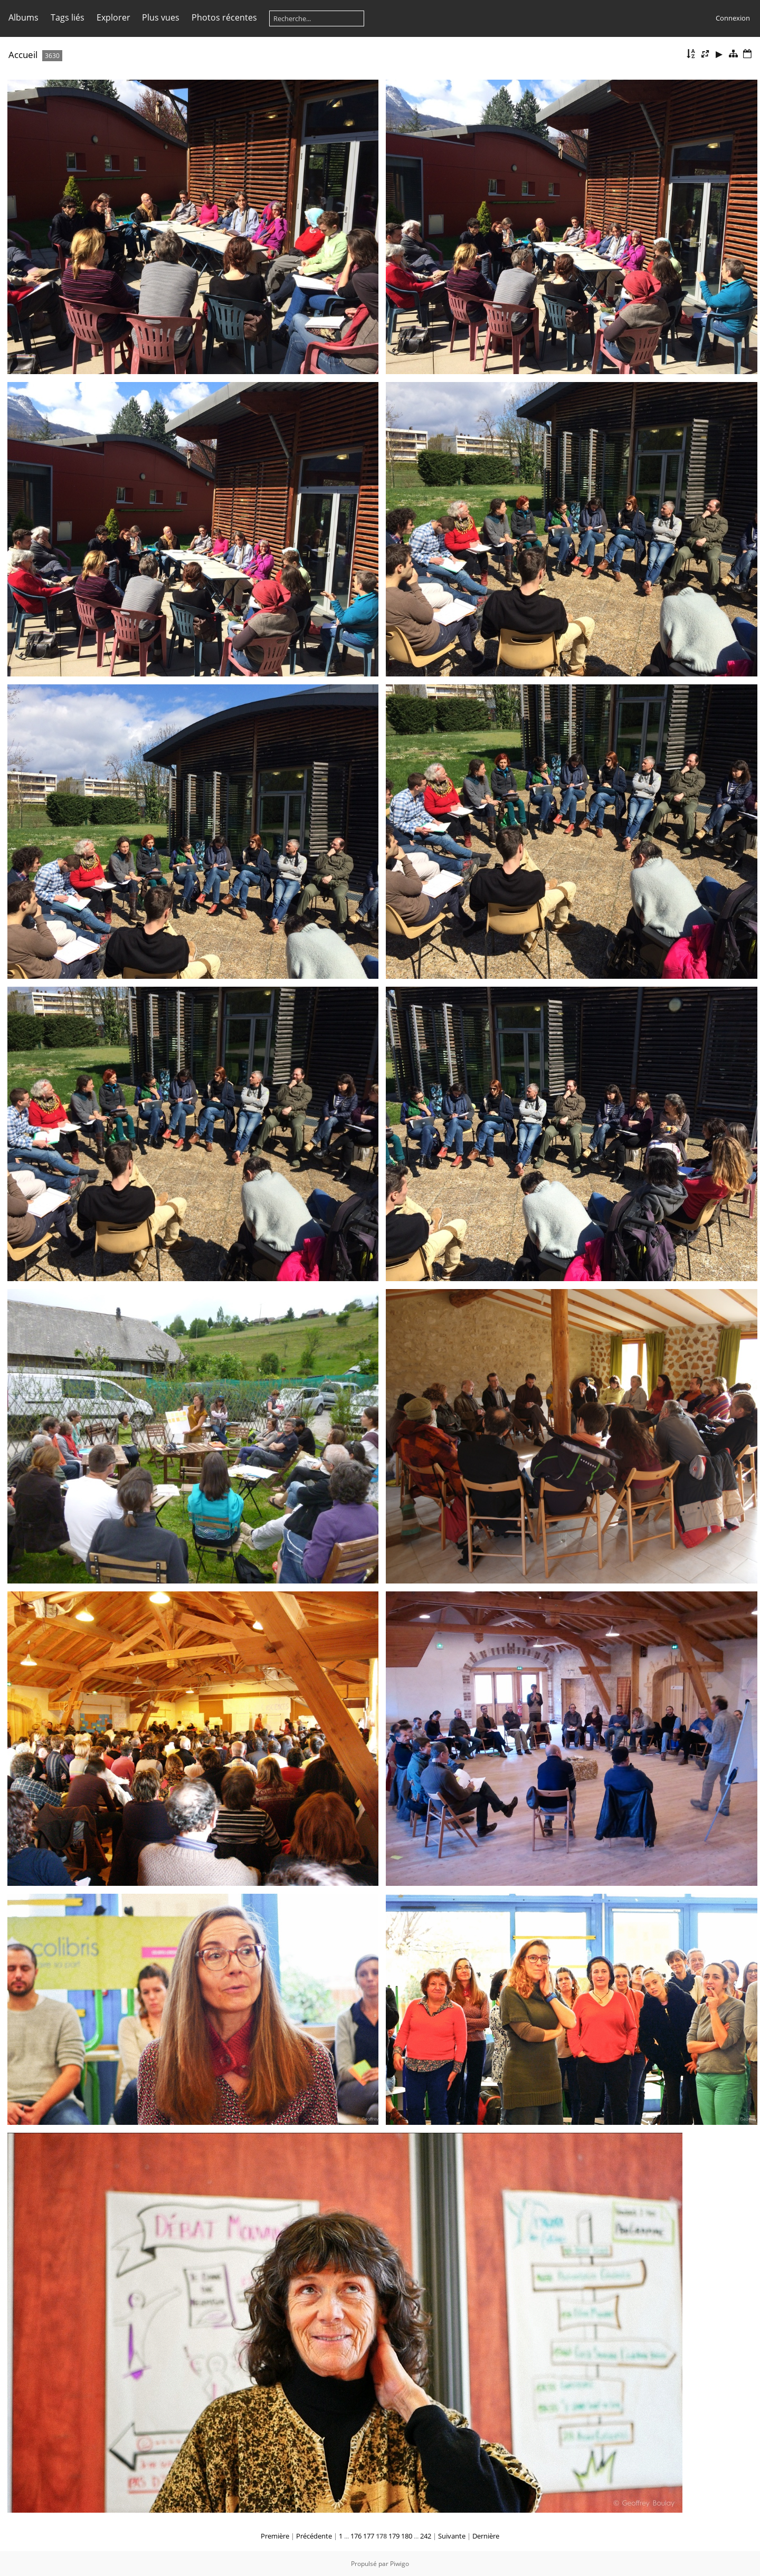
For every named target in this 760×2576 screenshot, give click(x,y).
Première (275, 2536)
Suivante (452, 2536)
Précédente (314, 2536)
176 (356, 2536)
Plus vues (160, 17)
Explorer (113, 17)
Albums (23, 17)
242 (425, 2536)
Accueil (22, 55)
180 (406, 2536)
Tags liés (67, 17)
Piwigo (399, 2563)
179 (394, 2536)
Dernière (485, 2536)
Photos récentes (224, 17)
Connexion (733, 18)
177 (368, 2536)
